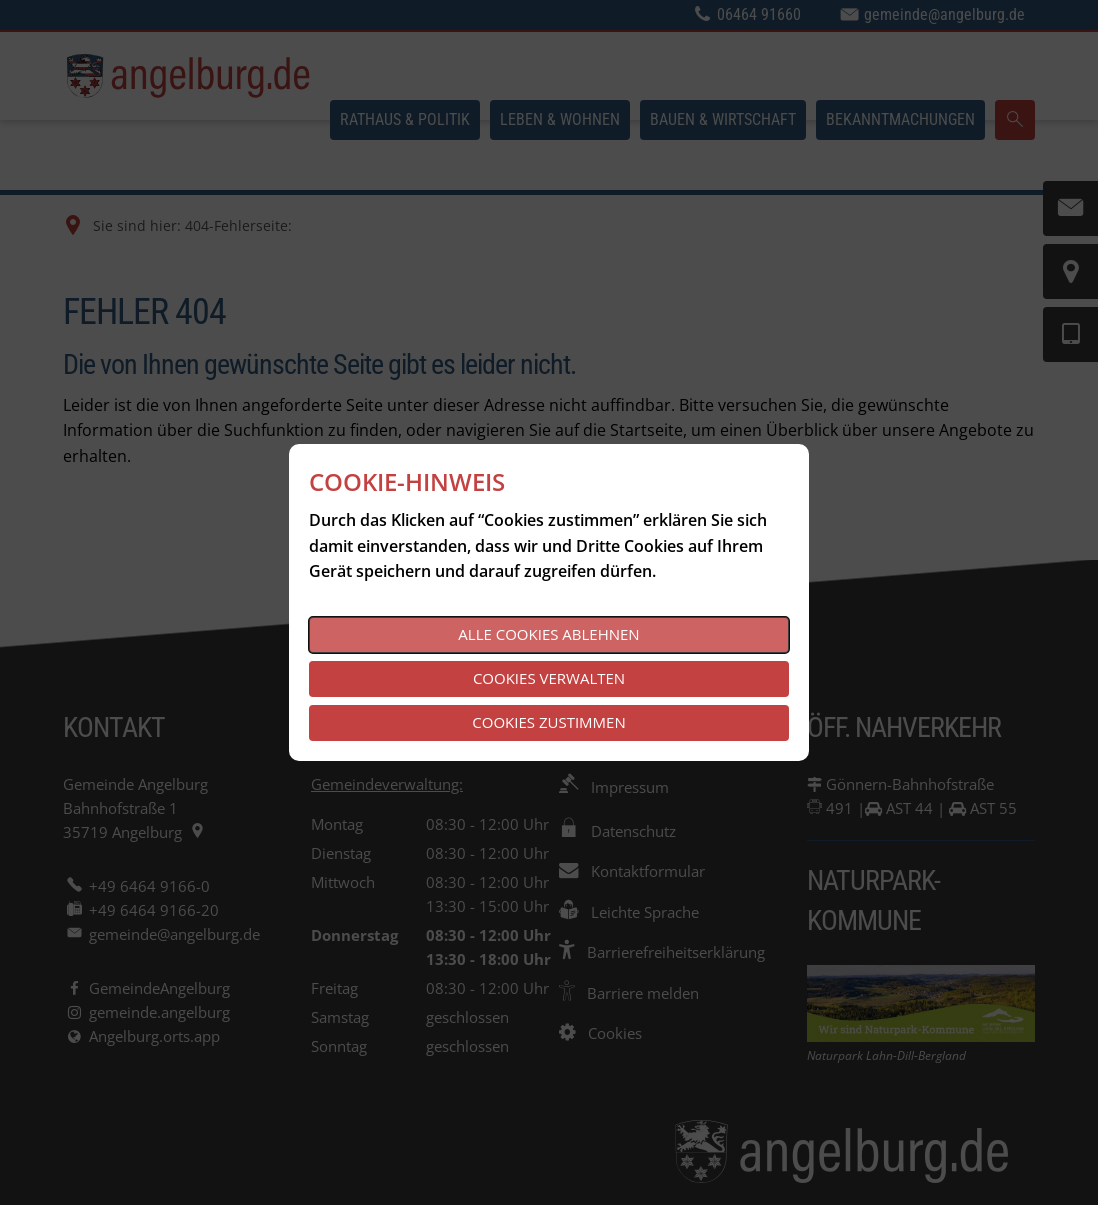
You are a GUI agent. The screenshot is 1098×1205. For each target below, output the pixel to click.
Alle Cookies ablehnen (548, 634)
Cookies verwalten (549, 678)
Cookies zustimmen (548, 722)
